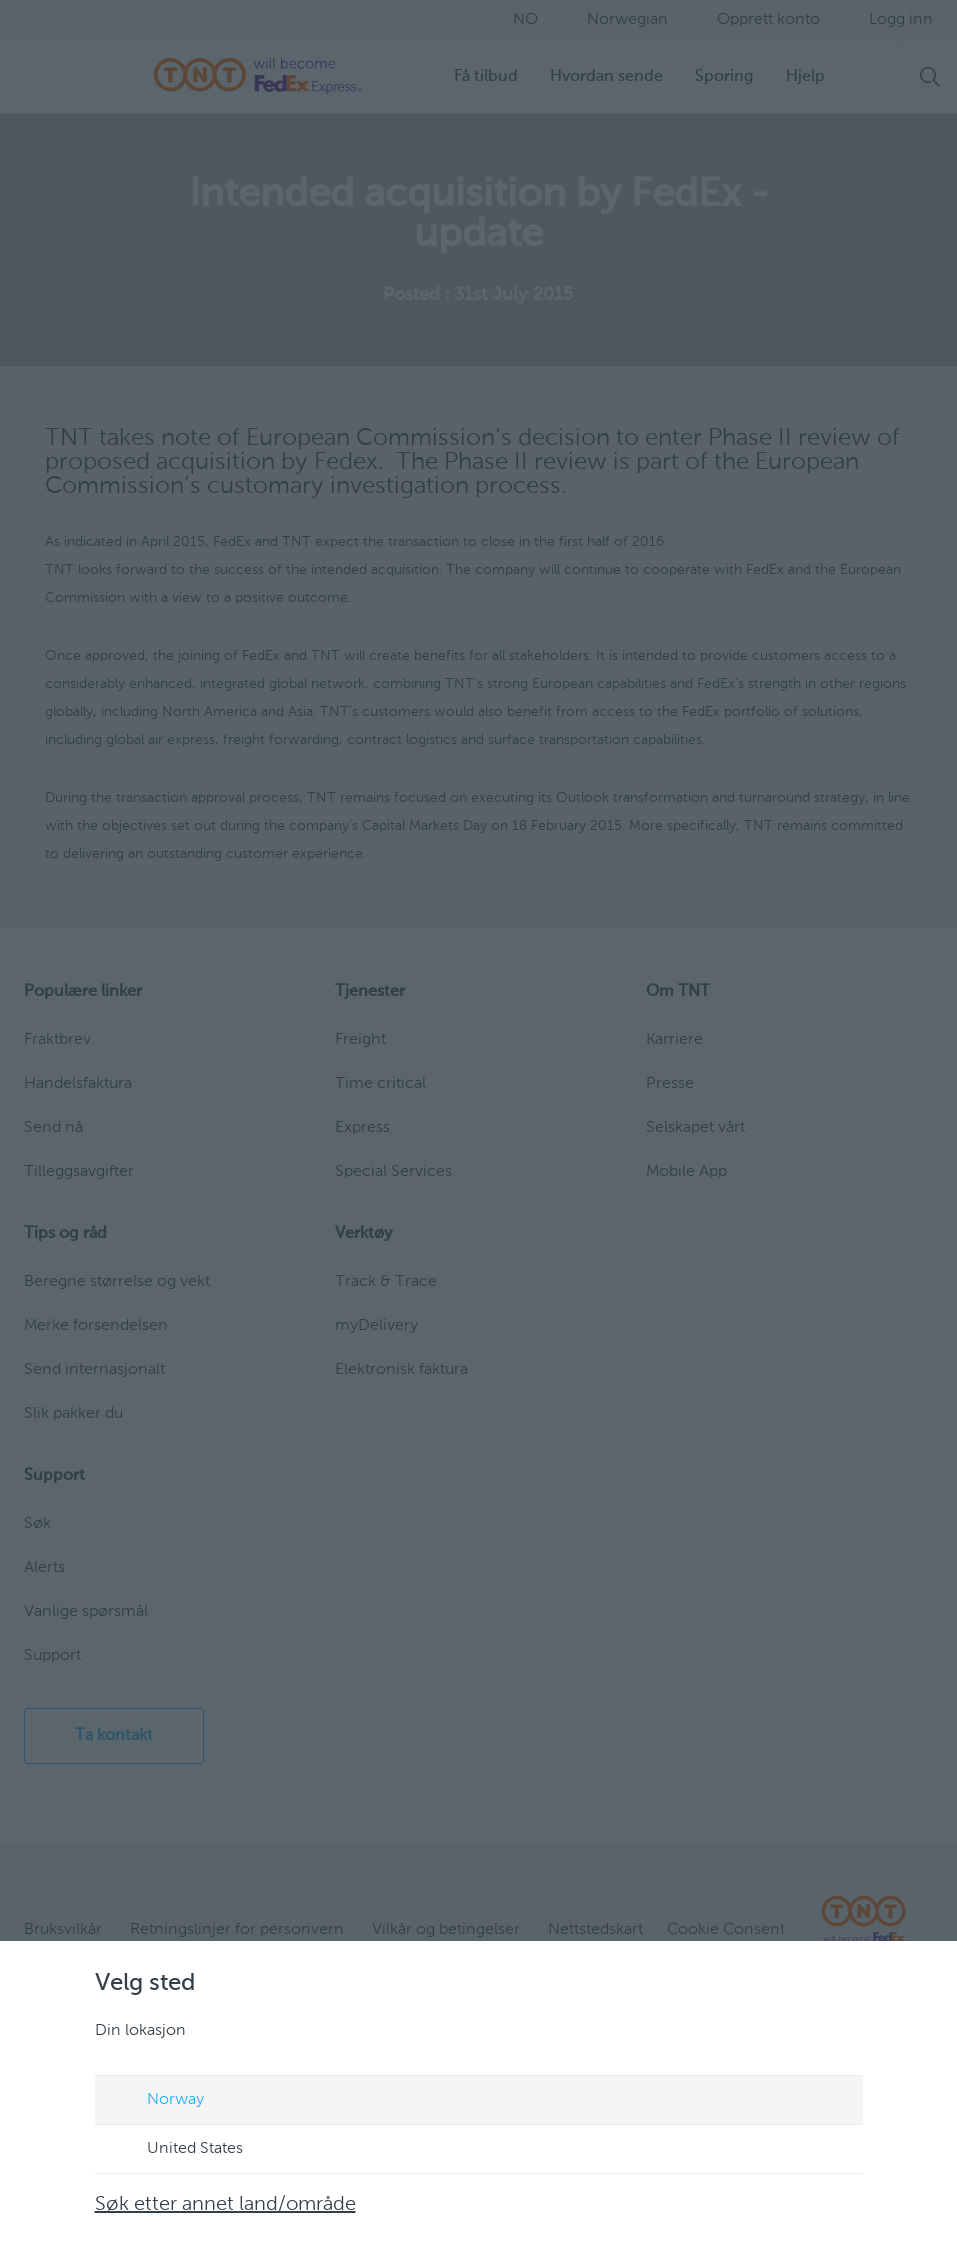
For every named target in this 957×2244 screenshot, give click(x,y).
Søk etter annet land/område (225, 2205)
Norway (156, 2101)
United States (176, 2150)
